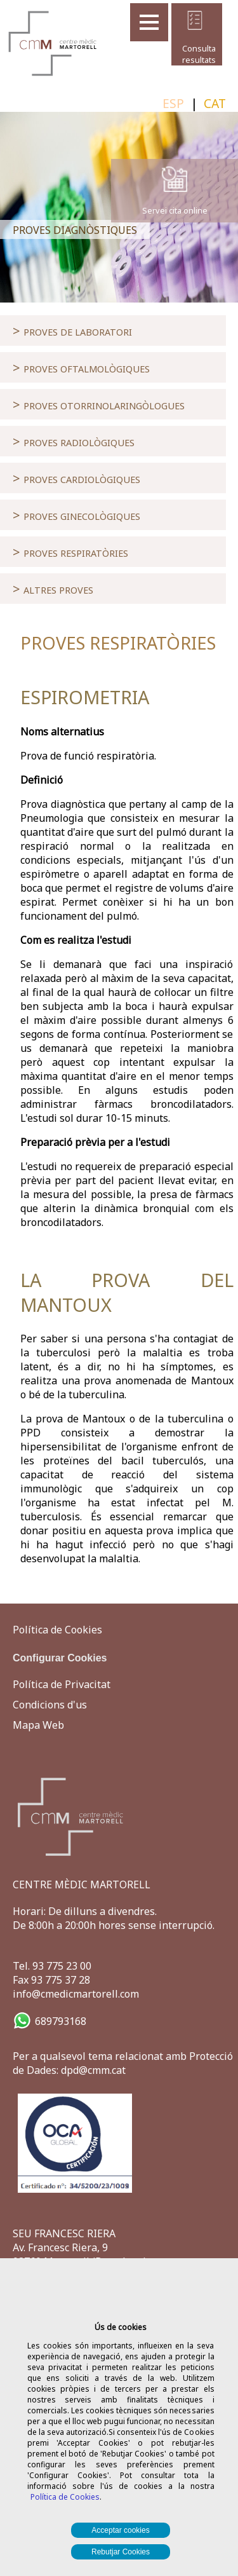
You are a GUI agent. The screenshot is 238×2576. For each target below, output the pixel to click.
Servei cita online (175, 210)
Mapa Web (38, 1725)
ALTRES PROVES (53, 588)
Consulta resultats (195, 54)
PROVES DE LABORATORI (72, 330)
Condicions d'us (50, 1705)
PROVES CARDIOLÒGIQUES (76, 478)
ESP (173, 103)
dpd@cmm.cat (93, 2070)
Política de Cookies (65, 2496)
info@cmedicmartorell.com (76, 1994)
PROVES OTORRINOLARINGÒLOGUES (99, 404)
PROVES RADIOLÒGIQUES (74, 441)
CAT (215, 103)
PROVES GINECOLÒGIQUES (76, 515)
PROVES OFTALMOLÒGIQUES (81, 367)
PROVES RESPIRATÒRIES (70, 552)
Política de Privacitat (61, 1684)
